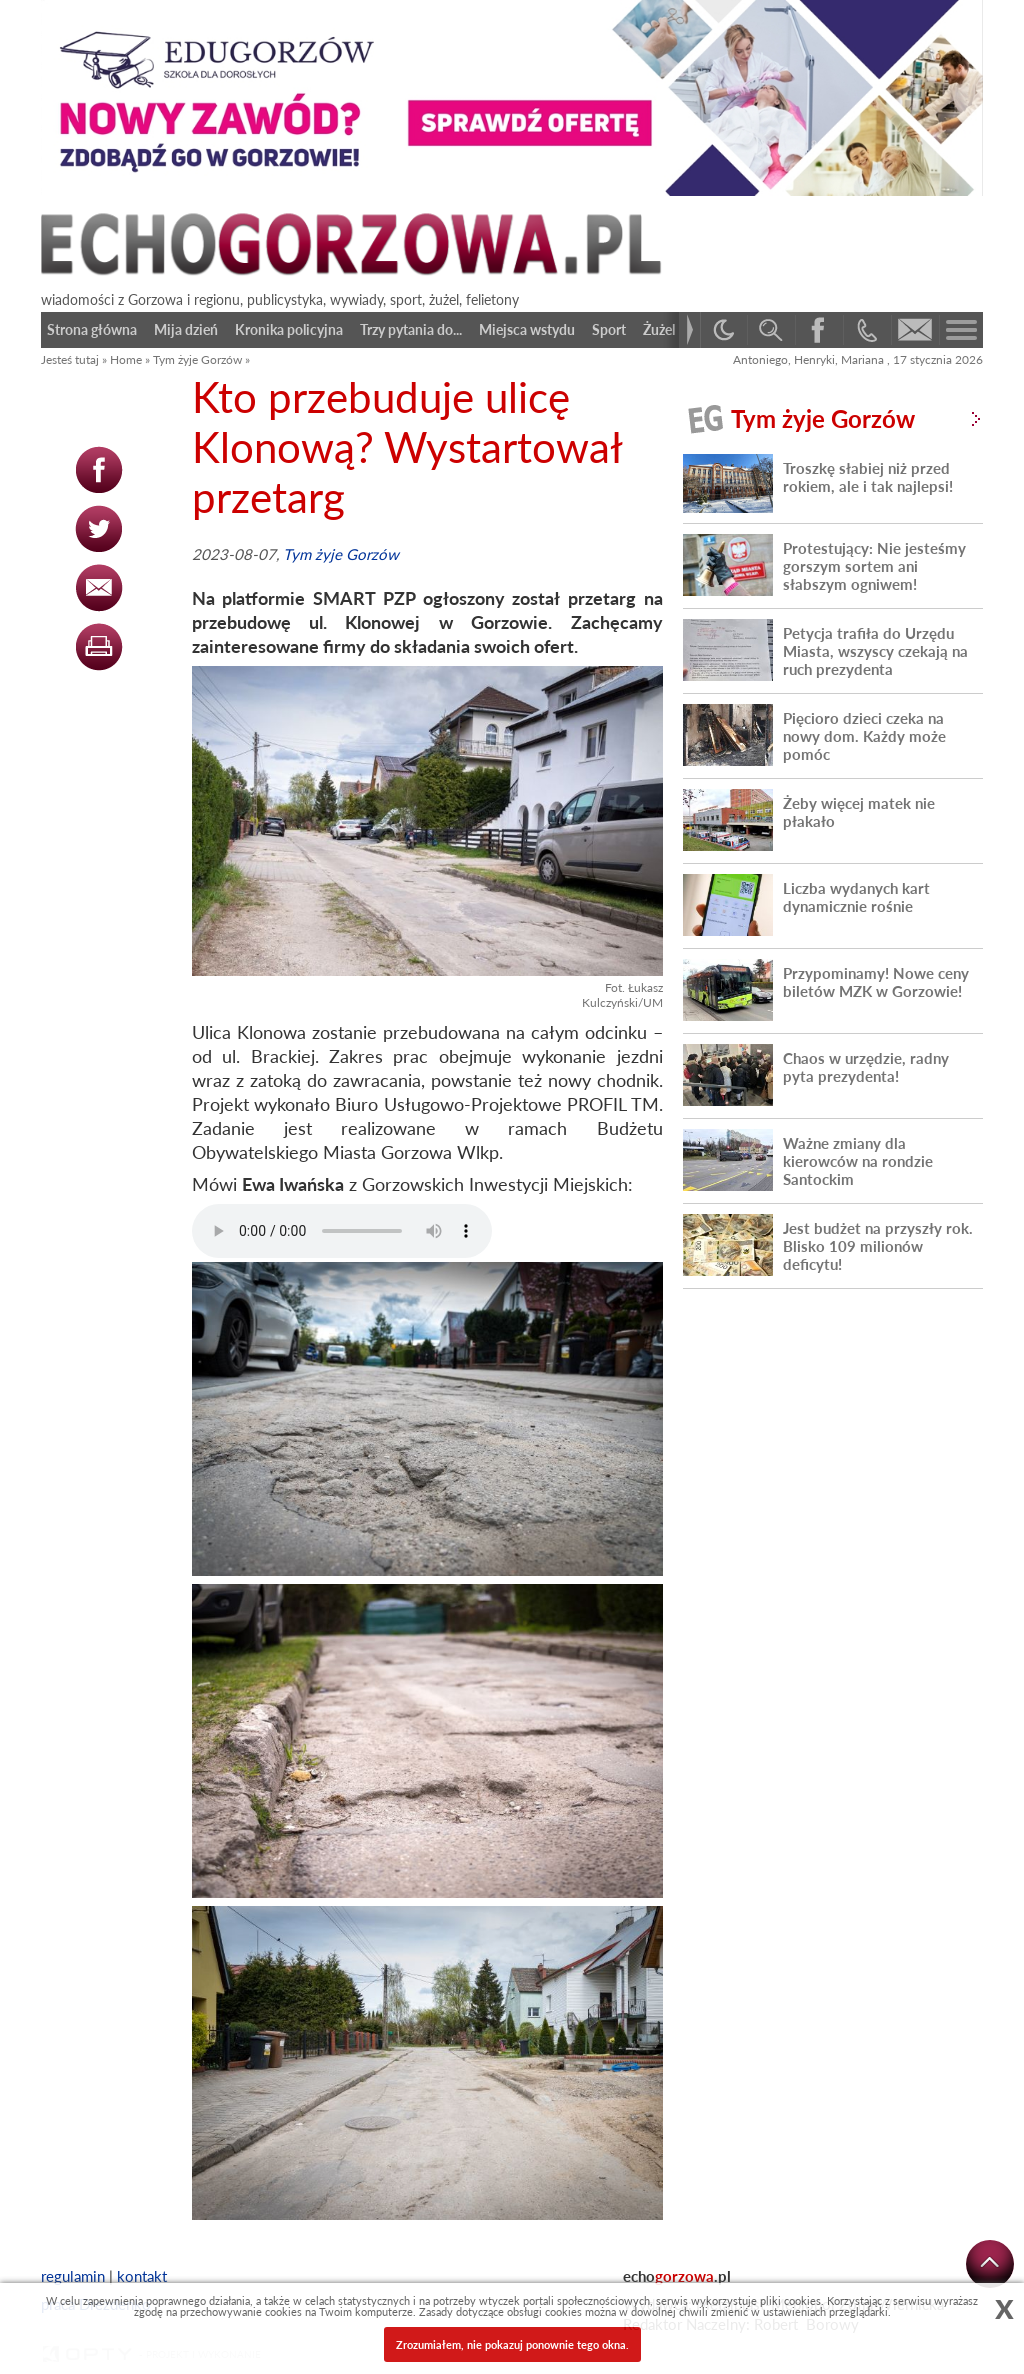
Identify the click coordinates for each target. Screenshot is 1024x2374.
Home (126, 359)
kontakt (142, 2276)
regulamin (73, 2276)
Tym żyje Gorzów (197, 359)
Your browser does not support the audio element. (342, 1231)
